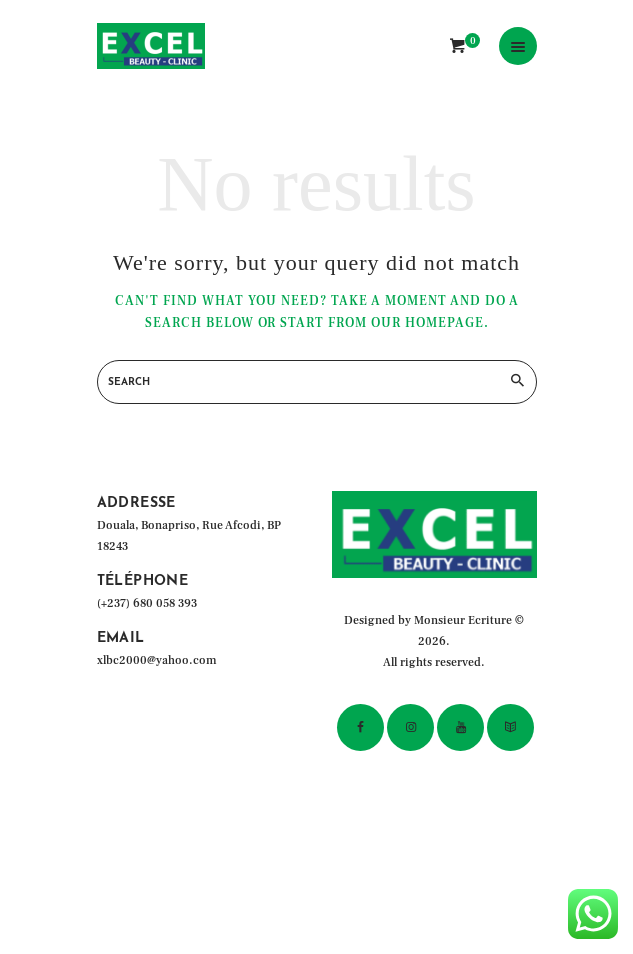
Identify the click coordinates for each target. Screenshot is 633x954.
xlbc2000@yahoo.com (157, 660)
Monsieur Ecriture (463, 620)
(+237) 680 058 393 (147, 603)
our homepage (427, 323)
